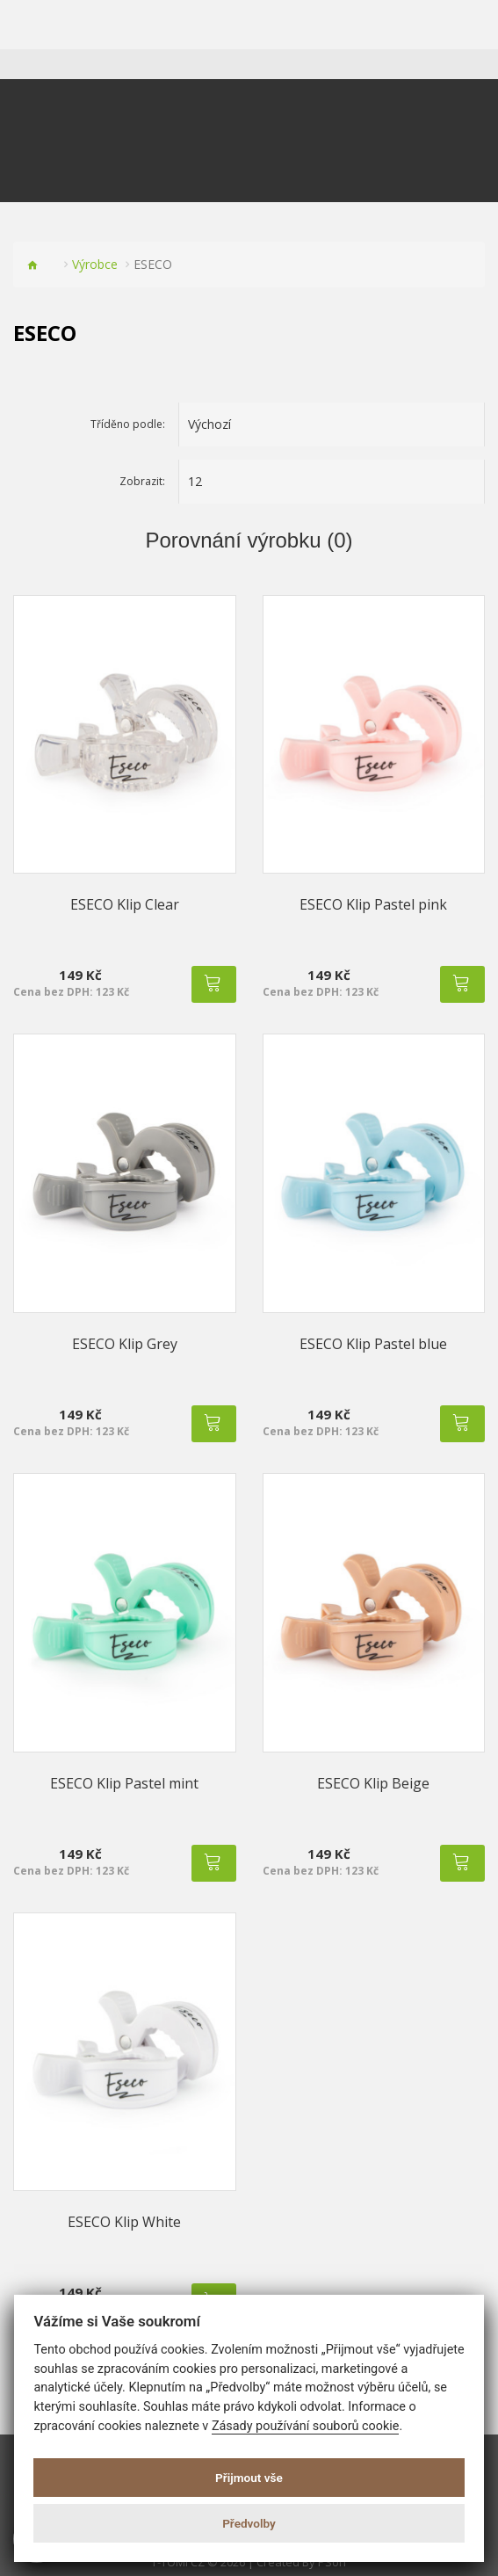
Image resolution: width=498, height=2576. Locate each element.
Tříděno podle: (127, 424)
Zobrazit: (142, 481)
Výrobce (95, 264)
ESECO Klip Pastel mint (124, 1783)
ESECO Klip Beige (373, 1783)
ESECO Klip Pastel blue (373, 1343)
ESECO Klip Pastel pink (373, 904)
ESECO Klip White (124, 2221)
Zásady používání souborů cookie (306, 2426)
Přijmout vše (249, 2478)
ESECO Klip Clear (124, 904)
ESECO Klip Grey (124, 1343)
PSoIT (333, 2562)
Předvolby (249, 2523)
